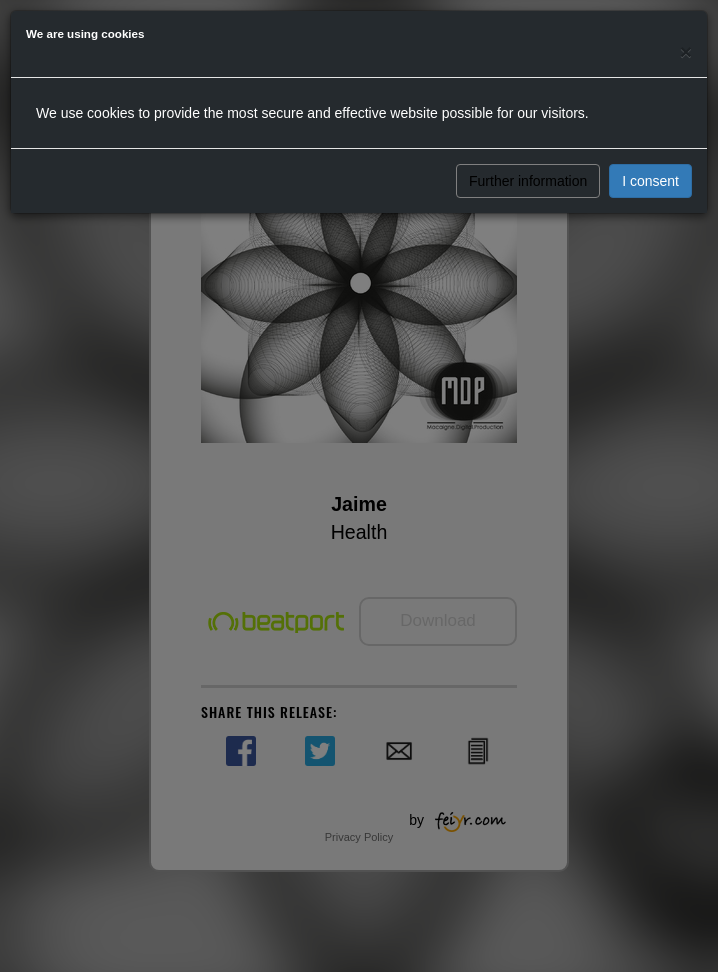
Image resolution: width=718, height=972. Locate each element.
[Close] (686, 51)
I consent (650, 181)
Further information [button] (528, 181)
